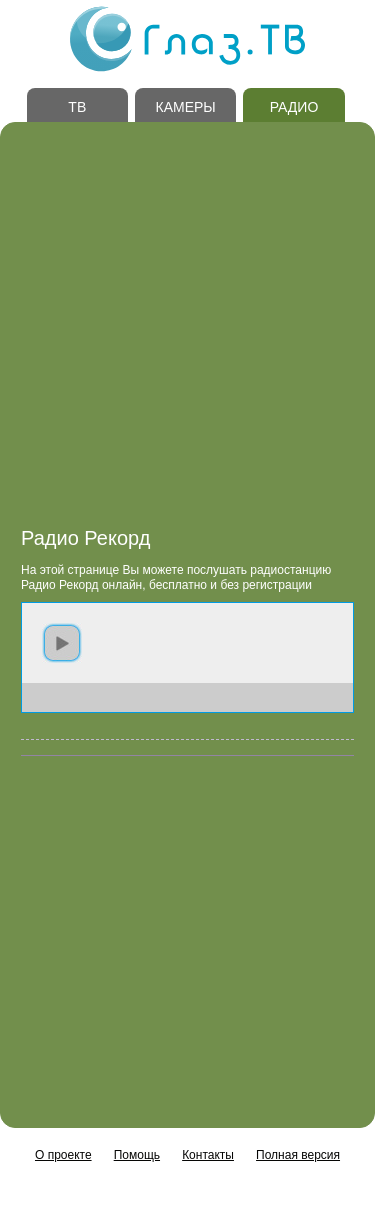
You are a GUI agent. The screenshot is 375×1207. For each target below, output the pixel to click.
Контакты (208, 1155)
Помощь (137, 1155)
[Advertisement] (187, 330)
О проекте (63, 1155)
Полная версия (298, 1155)
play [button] (62, 643)
